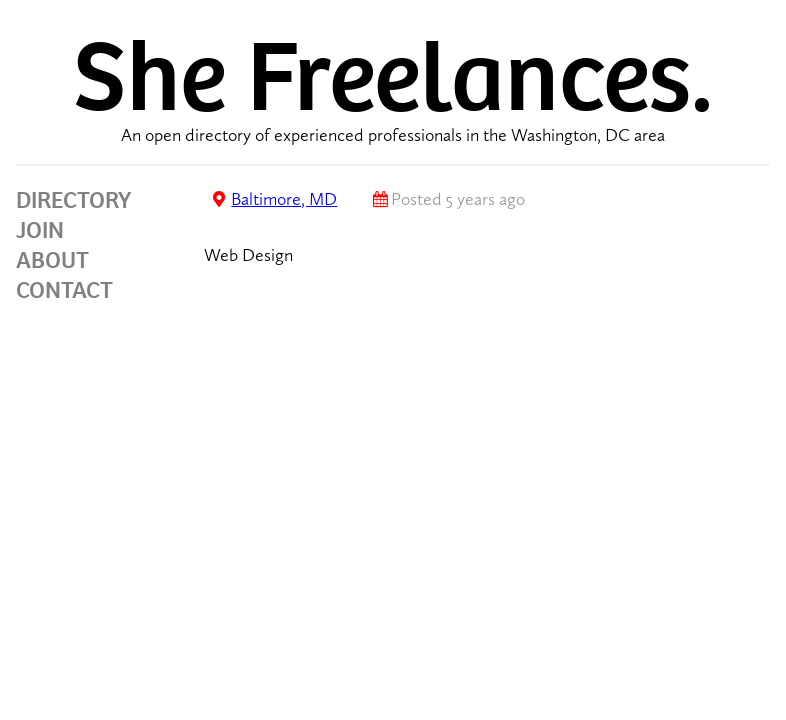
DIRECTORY (73, 200)
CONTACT (64, 290)
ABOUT (52, 260)
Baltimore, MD (284, 199)
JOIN (40, 230)
